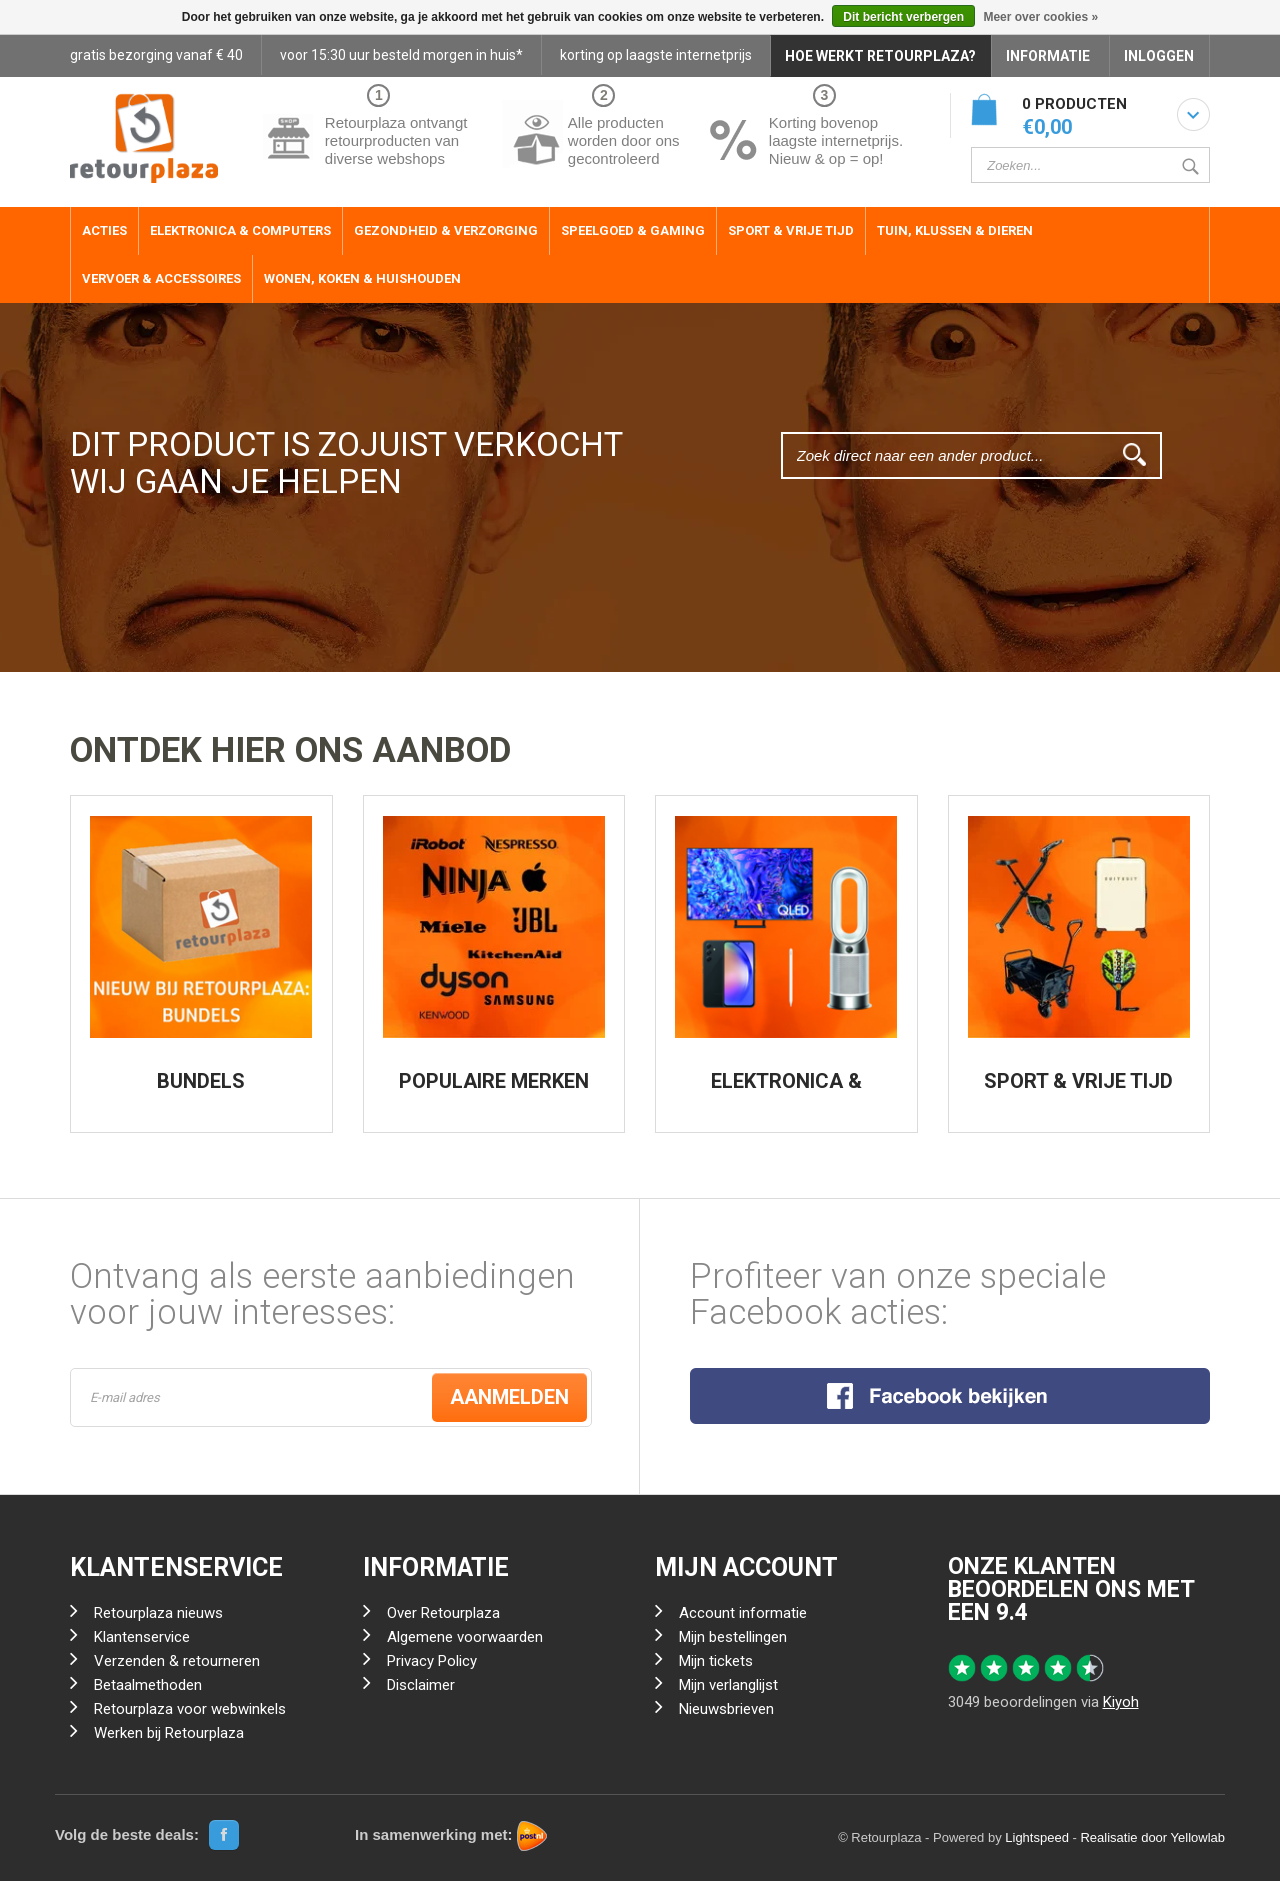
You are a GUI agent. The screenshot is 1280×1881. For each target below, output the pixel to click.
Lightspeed (1037, 1837)
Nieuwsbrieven (726, 1709)
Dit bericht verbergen (903, 17)
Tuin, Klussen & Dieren (955, 230)
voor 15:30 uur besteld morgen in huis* (401, 55)
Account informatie (743, 1613)
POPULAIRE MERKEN (494, 1081)
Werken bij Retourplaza (169, 1733)
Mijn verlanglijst (728, 1685)
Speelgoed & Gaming (633, 230)
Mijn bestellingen (733, 1637)
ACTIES (104, 230)
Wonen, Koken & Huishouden (362, 278)
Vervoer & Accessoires (161, 278)
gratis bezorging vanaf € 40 (156, 55)
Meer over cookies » (1040, 17)
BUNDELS (201, 1081)
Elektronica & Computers (240, 230)
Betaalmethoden (148, 1685)
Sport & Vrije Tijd (791, 230)
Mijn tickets (716, 1661)
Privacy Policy (432, 1661)
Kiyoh (1121, 1702)
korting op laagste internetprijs (656, 55)
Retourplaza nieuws (158, 1613)
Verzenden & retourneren (177, 1661)
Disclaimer (421, 1685)
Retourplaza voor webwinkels (190, 1709)
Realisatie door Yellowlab (1152, 1837)
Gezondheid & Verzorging (446, 230)
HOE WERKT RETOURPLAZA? (880, 56)
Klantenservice (142, 1637)
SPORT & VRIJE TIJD (1078, 1081)
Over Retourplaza (443, 1613)
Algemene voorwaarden (465, 1637)
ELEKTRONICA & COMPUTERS (786, 1091)
